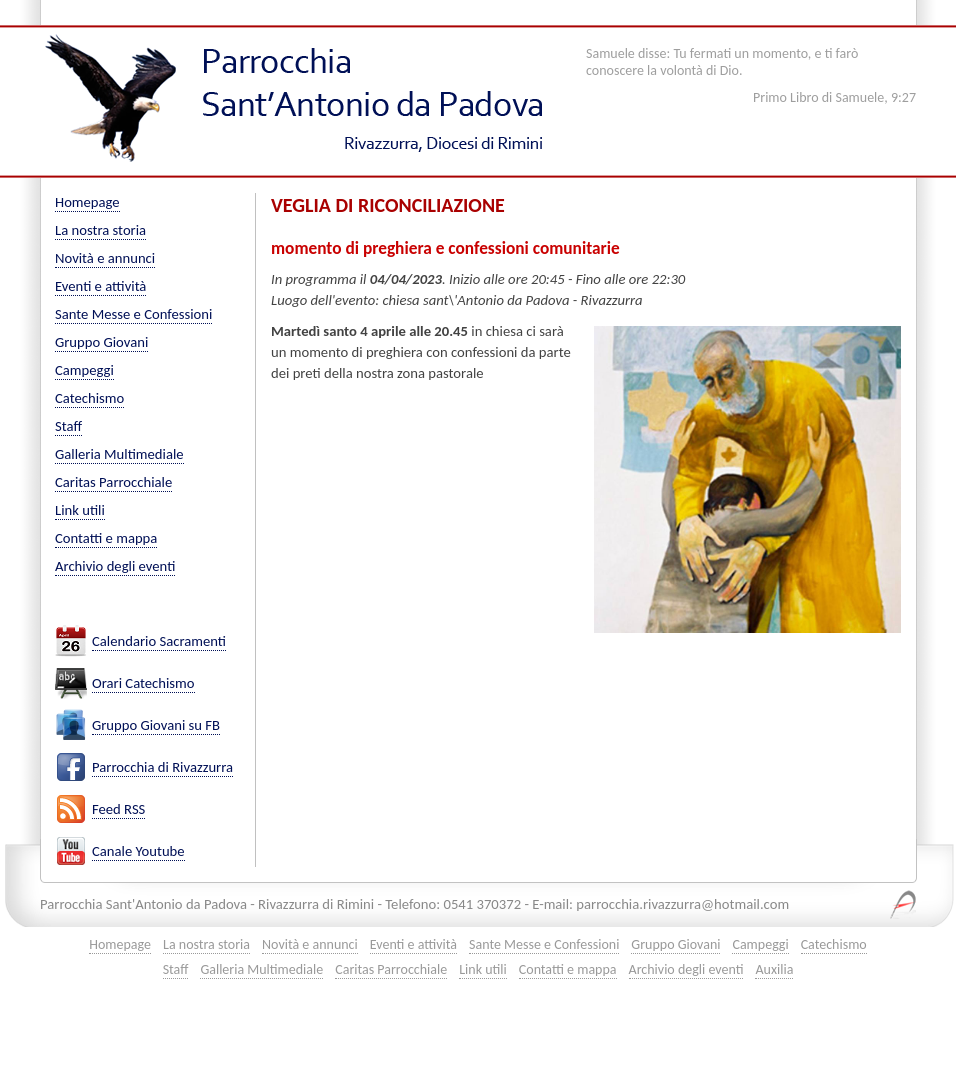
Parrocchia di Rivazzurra (162, 767)
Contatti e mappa (106, 538)
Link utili (80, 510)
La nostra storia (100, 230)
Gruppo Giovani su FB (156, 725)
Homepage (87, 202)
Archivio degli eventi (115, 566)
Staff (68, 426)
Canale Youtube (138, 851)
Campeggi (84, 370)
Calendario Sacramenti (159, 641)
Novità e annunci (105, 258)
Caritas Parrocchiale (113, 482)
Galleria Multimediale (119, 454)
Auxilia (774, 969)
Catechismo (89, 398)
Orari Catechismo (143, 683)
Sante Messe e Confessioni (133, 314)
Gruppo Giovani (101, 342)
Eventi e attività (100, 286)
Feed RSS (118, 809)
